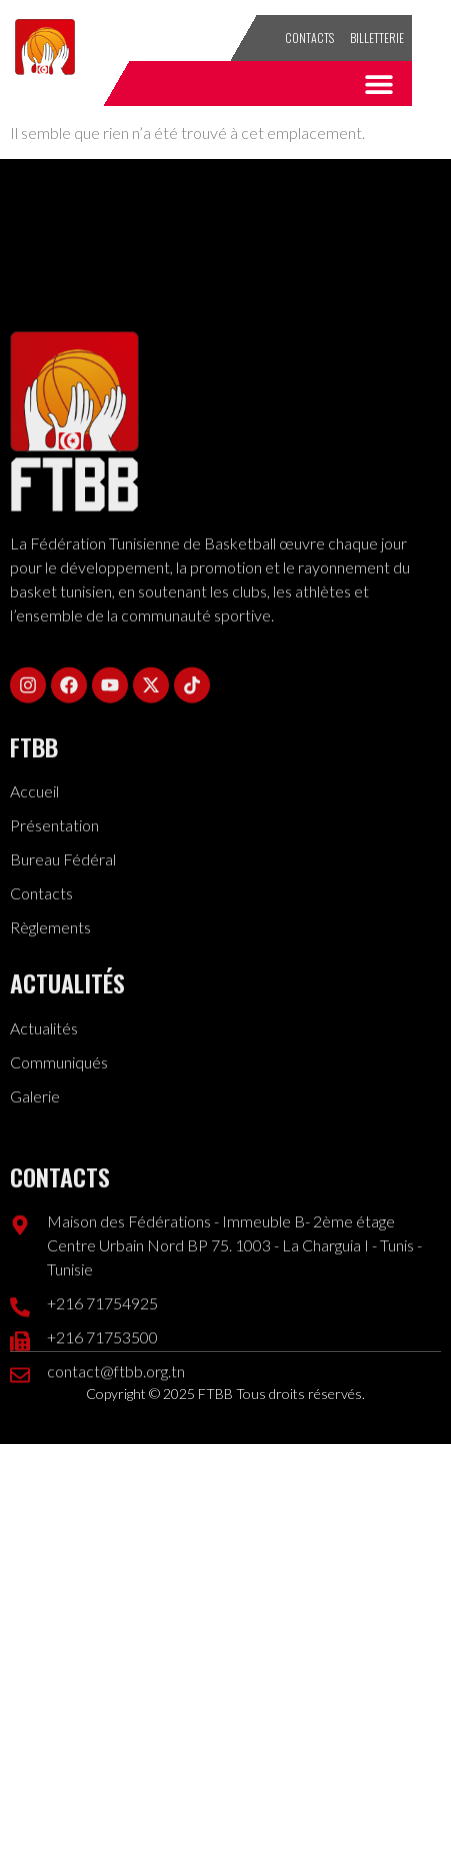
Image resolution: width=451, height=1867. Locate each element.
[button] (379, 83)
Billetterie (377, 37)
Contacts (309, 37)
